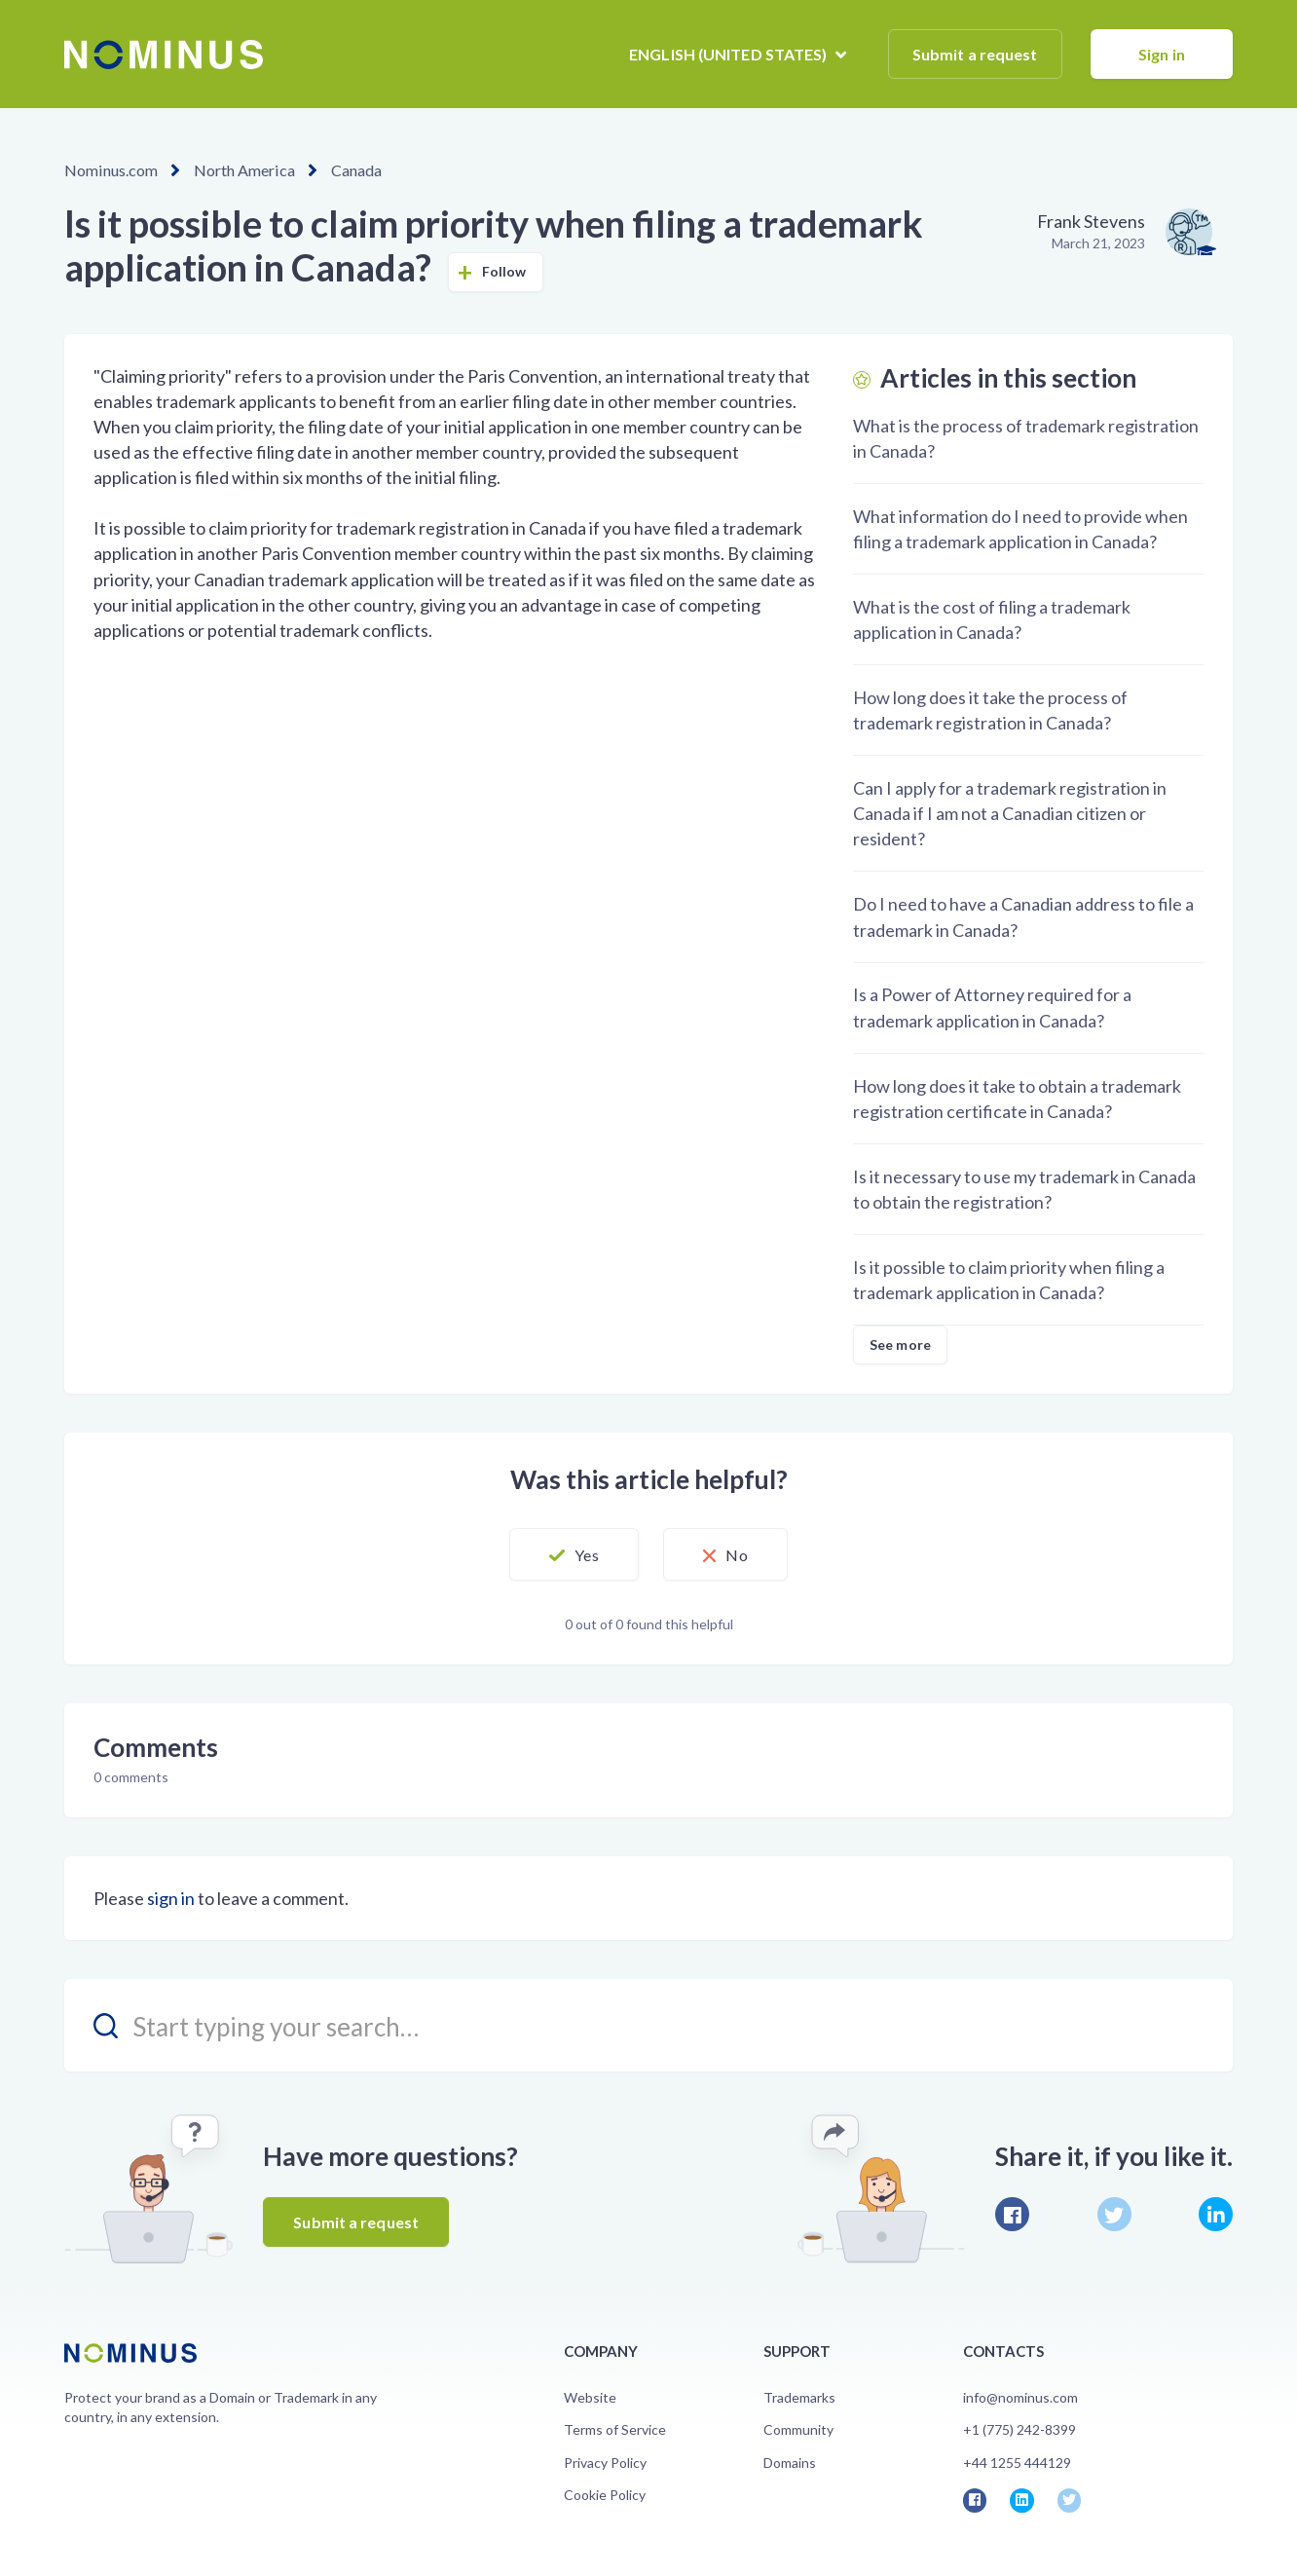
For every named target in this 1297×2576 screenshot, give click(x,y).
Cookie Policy (605, 2494)
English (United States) (729, 54)
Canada (354, 170)
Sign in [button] (1161, 54)
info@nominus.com (1020, 2397)
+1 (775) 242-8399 (1019, 2429)
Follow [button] (504, 271)
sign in (171, 1898)
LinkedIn (1216, 2214)
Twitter (1114, 2214)
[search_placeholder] (648, 2025)
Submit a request (975, 54)
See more (900, 1344)
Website (590, 2397)
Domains (789, 2462)
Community (798, 2429)
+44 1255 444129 (1017, 2462)
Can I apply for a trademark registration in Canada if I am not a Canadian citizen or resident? (1010, 813)
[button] (572, 1554)
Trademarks (799, 2397)
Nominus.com (110, 170)
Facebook (1012, 2214)
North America (243, 170)
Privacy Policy (605, 2462)
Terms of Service (615, 2429)
